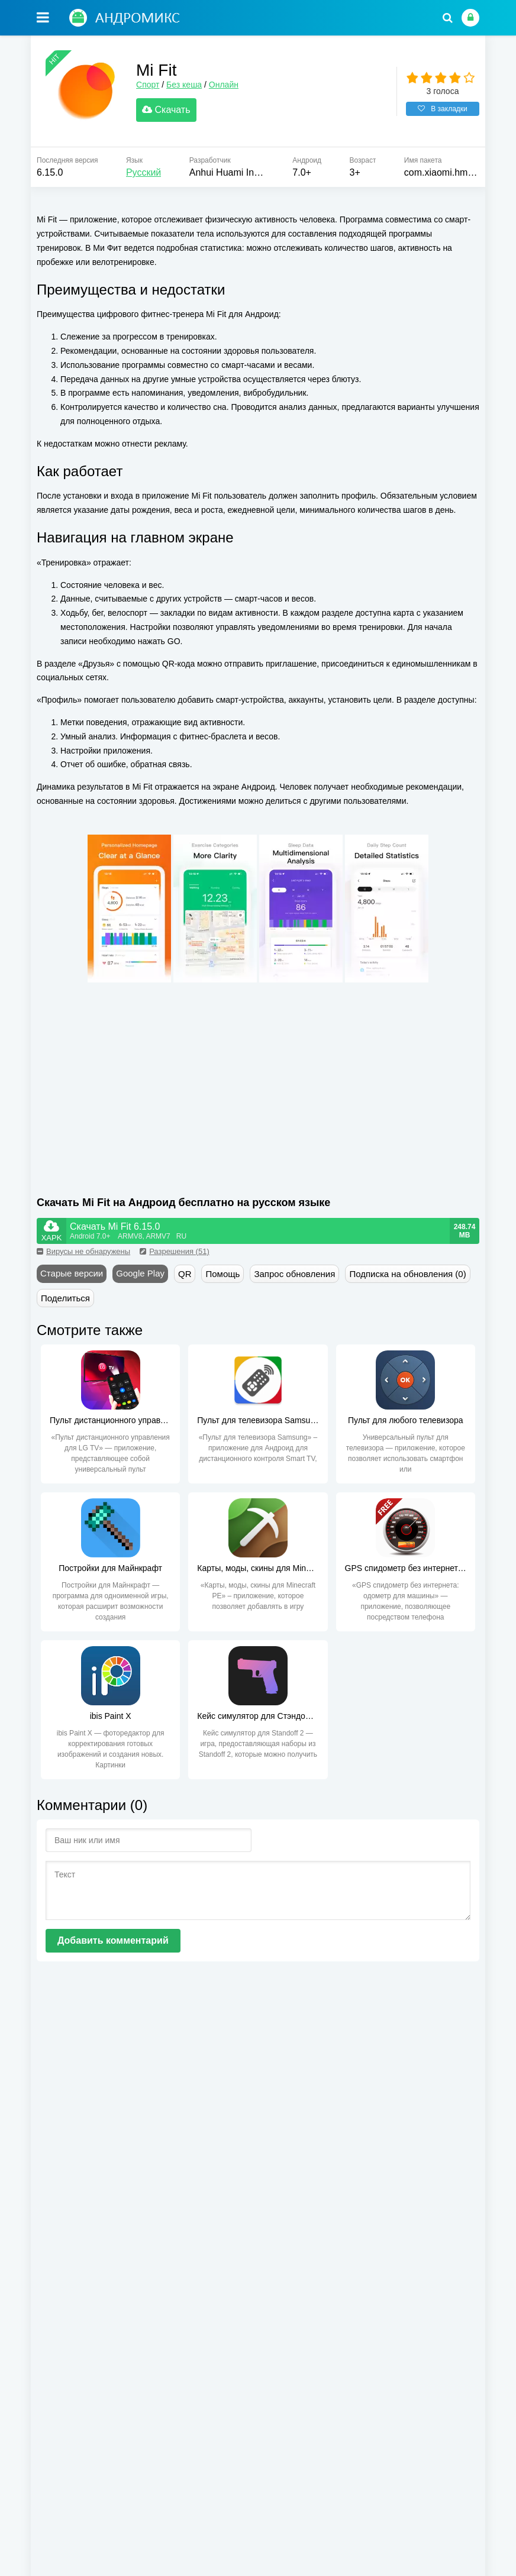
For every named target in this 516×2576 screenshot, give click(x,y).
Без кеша (185, 85)
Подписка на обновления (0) (407, 1274)
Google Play (140, 1274)
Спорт (148, 85)
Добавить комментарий (113, 1941)
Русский (143, 174)
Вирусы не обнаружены (83, 1251)
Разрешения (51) (174, 1251)
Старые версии (71, 1274)
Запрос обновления (294, 1274)
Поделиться (65, 1299)
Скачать (167, 110)
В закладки (442, 109)
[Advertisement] (147, 1085)
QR (185, 1274)
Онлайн (225, 85)
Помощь (222, 1274)
